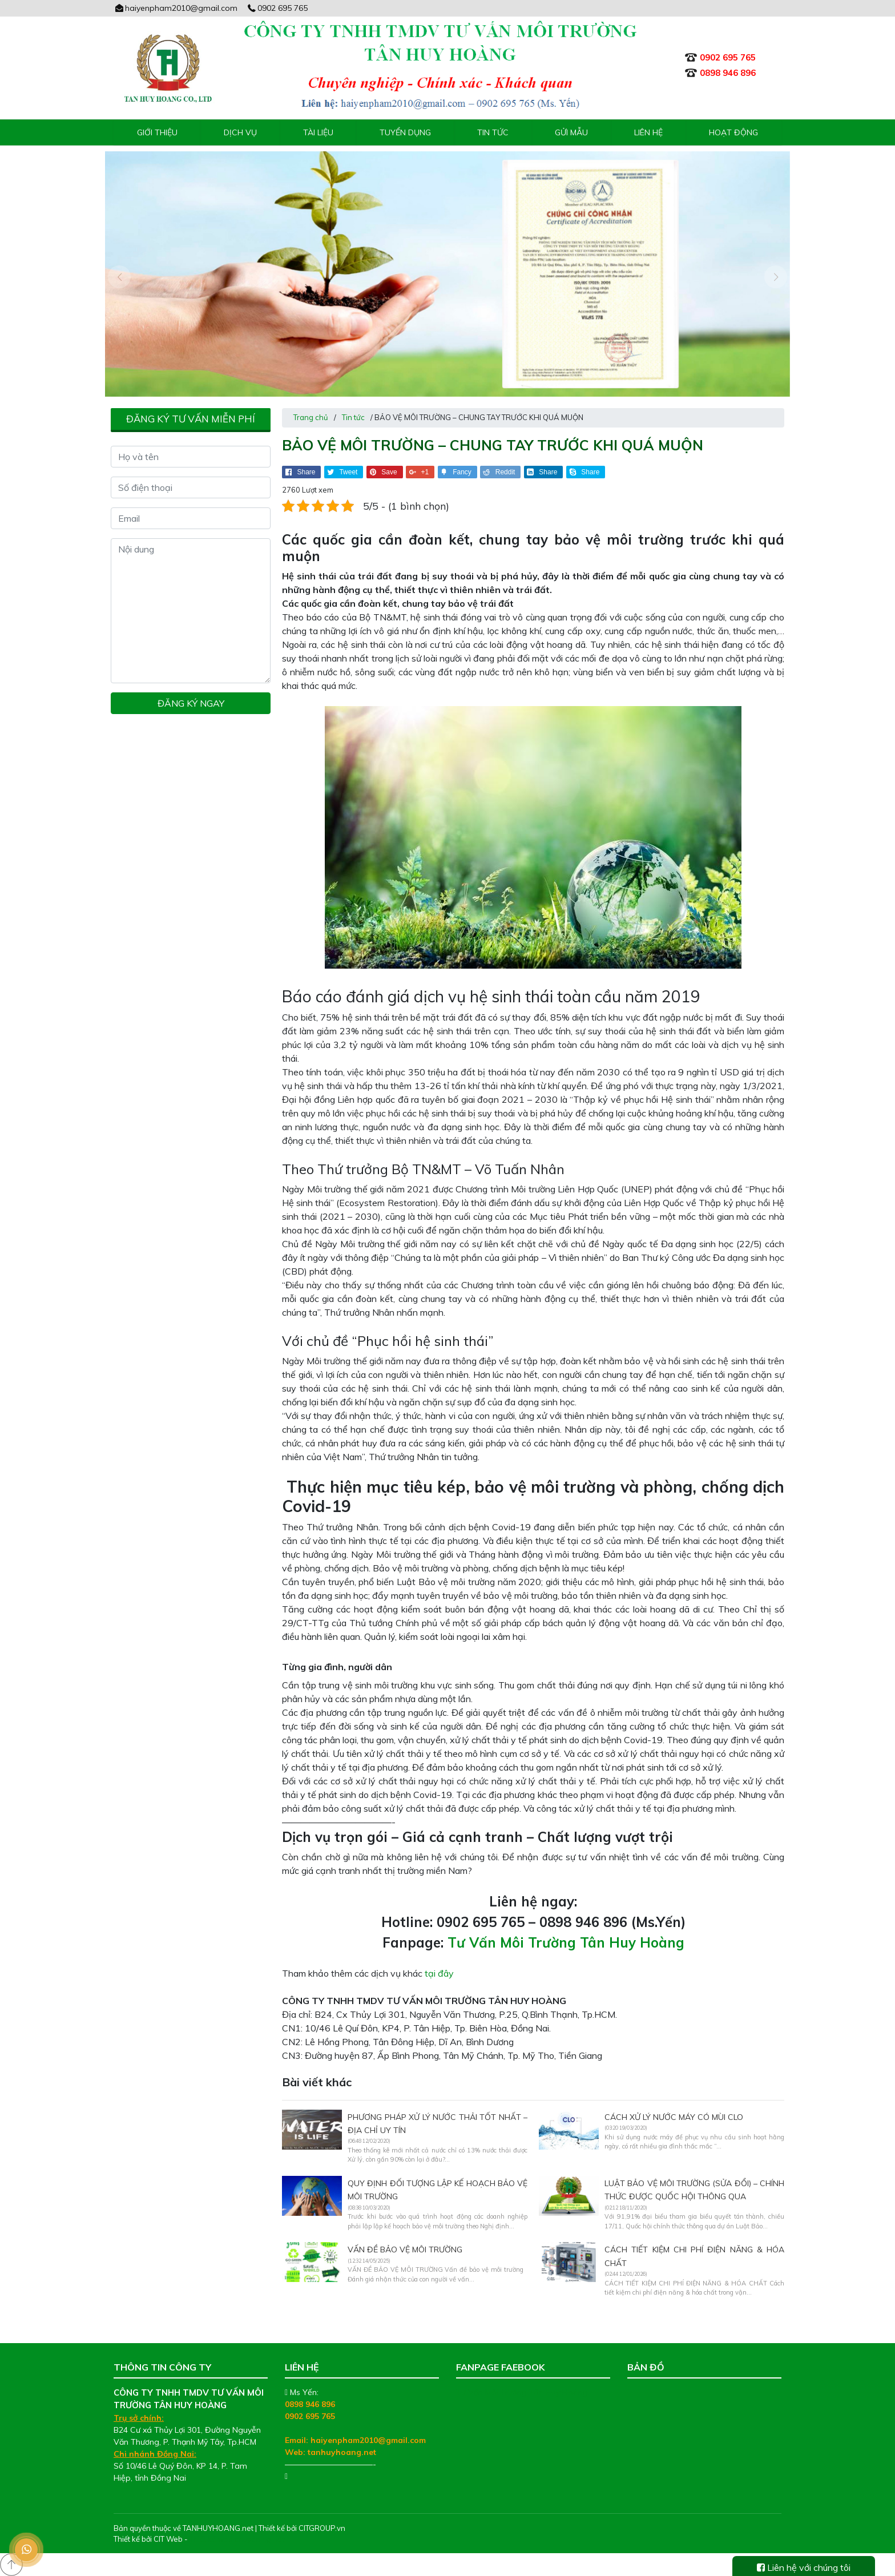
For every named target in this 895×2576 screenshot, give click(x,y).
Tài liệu (318, 132)
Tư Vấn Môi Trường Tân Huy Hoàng (566, 1942)
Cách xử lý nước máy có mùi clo (673, 2117)
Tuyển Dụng (405, 132)
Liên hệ (648, 132)
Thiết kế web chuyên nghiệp (238, 2538)
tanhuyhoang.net (342, 2452)
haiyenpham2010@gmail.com (175, 8)
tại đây (439, 1973)
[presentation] (119, 276)
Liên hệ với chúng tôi (803, 2567)
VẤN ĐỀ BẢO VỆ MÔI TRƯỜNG (405, 2249)
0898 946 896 (310, 2404)
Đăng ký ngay (191, 703)
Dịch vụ (240, 132)
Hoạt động (733, 132)
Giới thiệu (157, 132)
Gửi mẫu (571, 132)
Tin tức (493, 132)
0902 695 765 (277, 8)
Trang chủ (310, 417)
